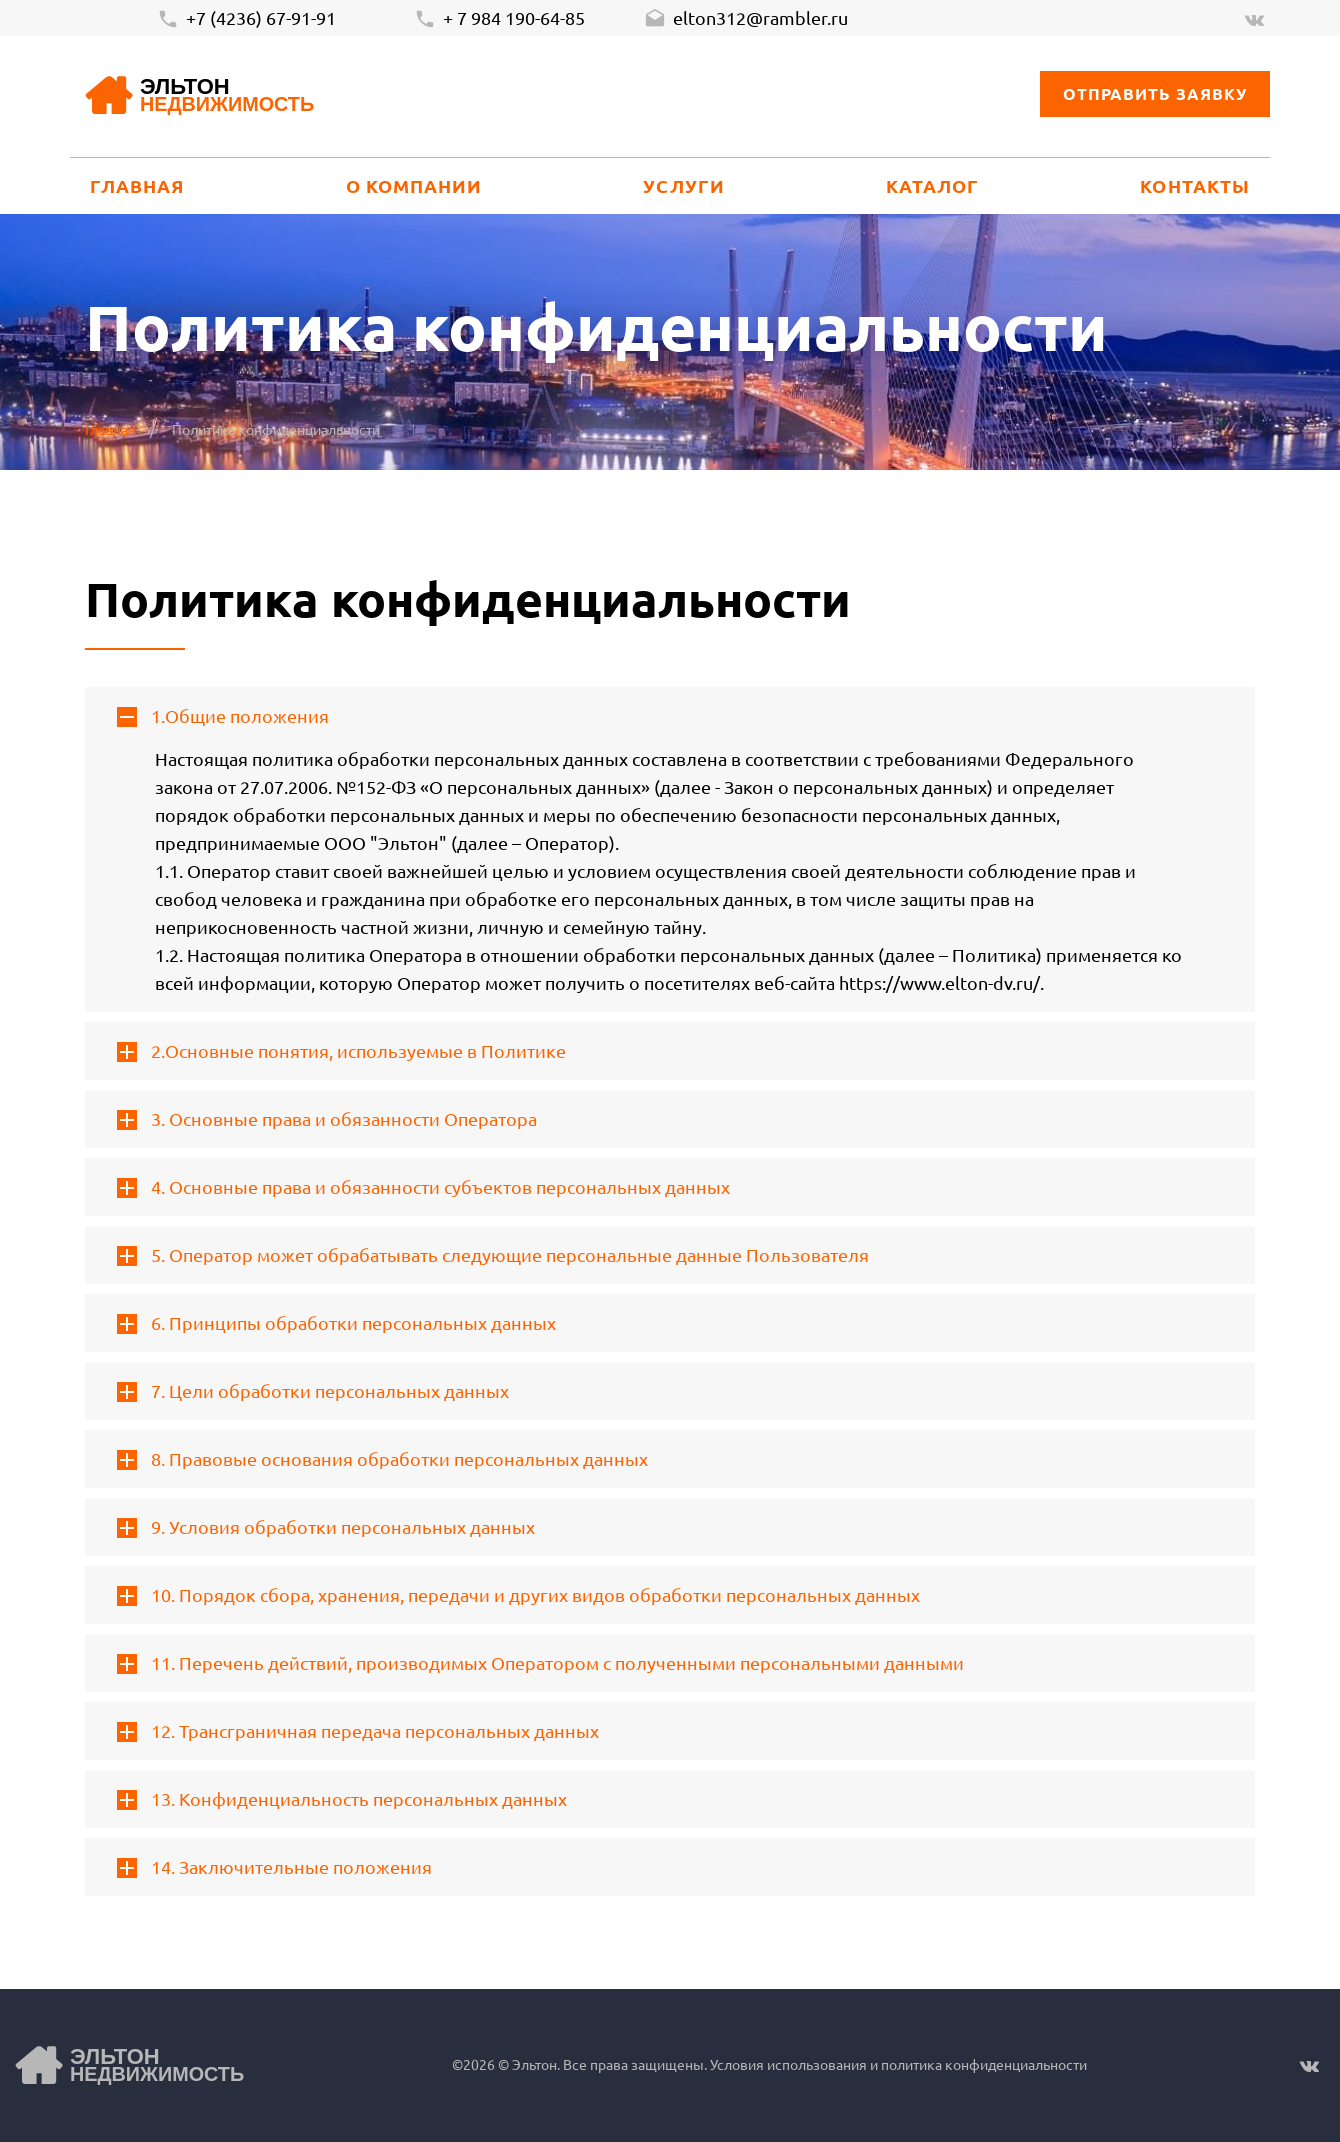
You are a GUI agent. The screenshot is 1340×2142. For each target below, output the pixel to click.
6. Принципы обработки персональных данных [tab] (336, 1323)
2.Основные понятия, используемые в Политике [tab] (341, 1051)
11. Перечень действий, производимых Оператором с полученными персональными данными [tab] (540, 1663)
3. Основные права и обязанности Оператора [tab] (327, 1119)
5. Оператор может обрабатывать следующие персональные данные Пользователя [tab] (493, 1255)
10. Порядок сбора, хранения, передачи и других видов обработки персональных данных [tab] (518, 1595)
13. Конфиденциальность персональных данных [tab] (342, 1799)
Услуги (683, 185)
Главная (137, 185)
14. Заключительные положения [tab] (274, 1867)
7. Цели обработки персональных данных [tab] (313, 1391)
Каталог (933, 185)
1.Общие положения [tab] (223, 716)
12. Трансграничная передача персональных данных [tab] (358, 1731)
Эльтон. (536, 2064)
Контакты (1195, 185)
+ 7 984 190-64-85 (499, 19)
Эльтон (227, 96)
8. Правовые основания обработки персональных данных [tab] (382, 1459)
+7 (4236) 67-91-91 (246, 19)
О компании (414, 185)
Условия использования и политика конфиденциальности (897, 2064)
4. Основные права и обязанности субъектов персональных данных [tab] (423, 1187)
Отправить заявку (1155, 93)
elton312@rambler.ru (746, 19)
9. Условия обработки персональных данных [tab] (326, 1527)
